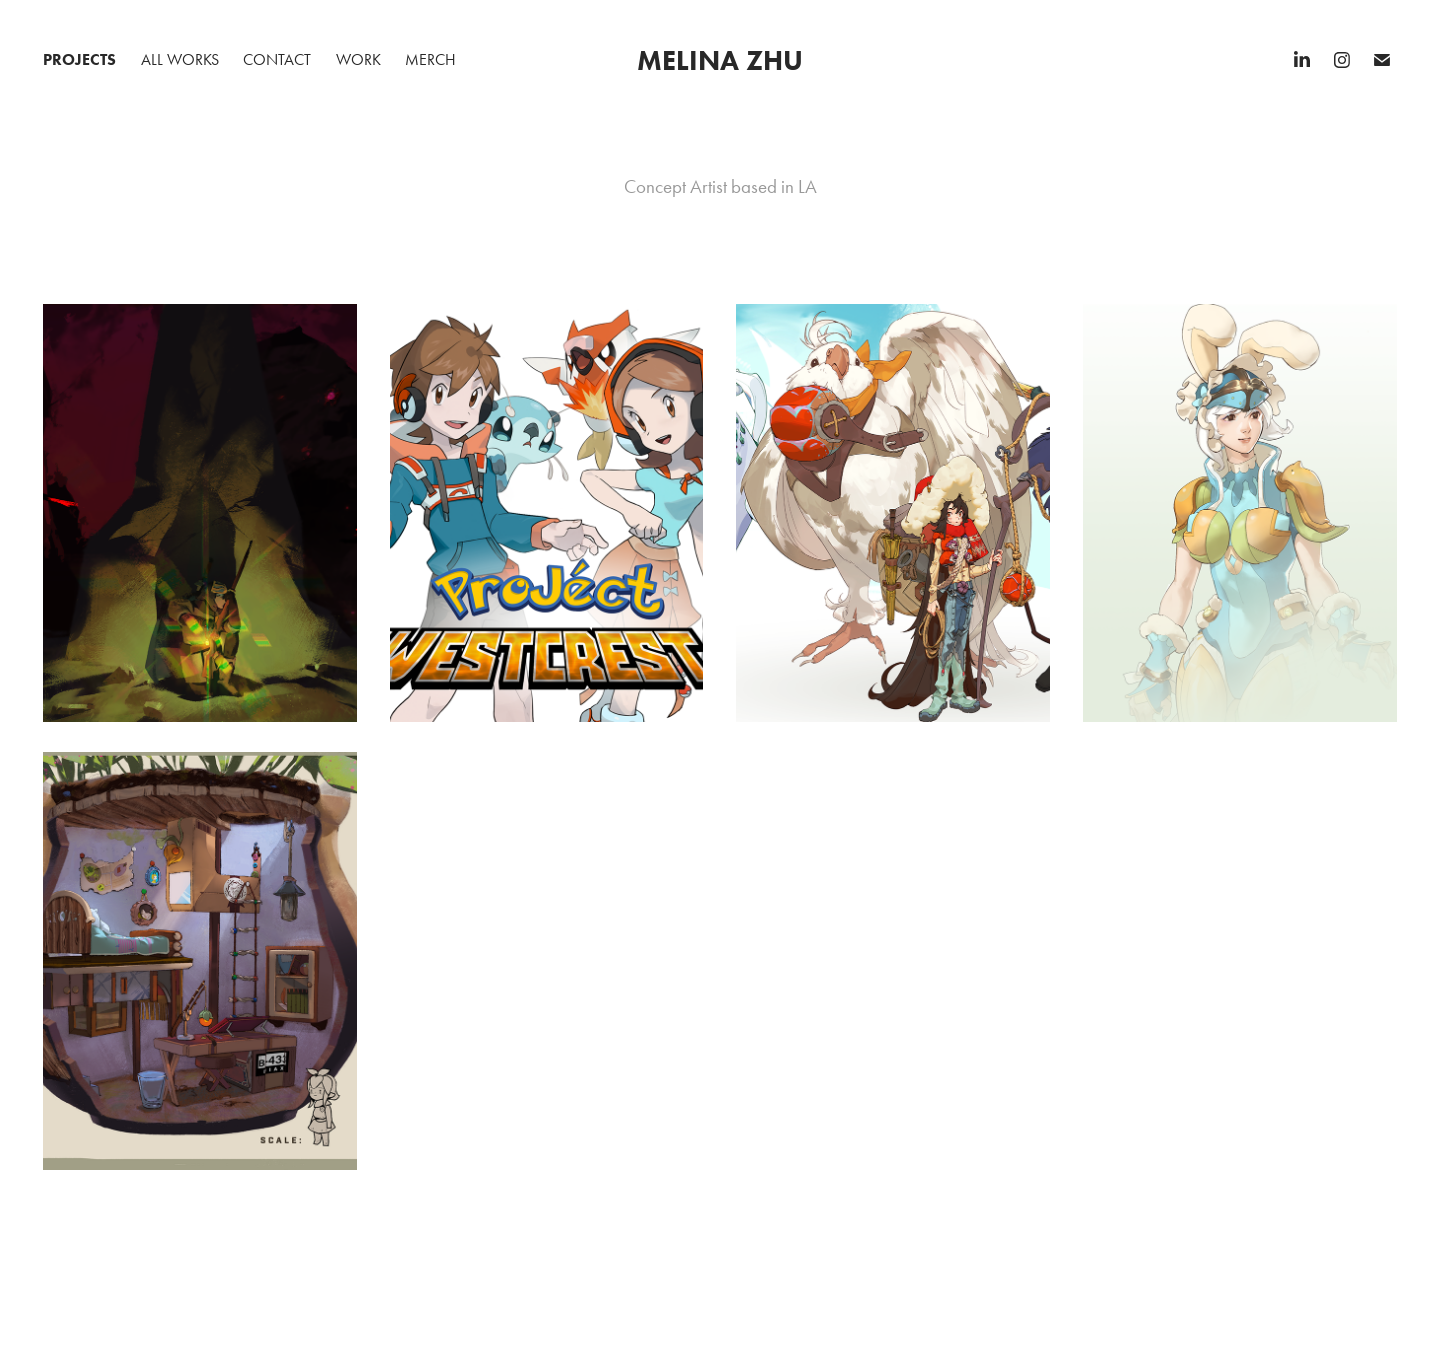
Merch (430, 59)
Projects (79, 59)
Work (358, 59)
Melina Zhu (720, 60)
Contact (277, 59)
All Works (180, 59)
